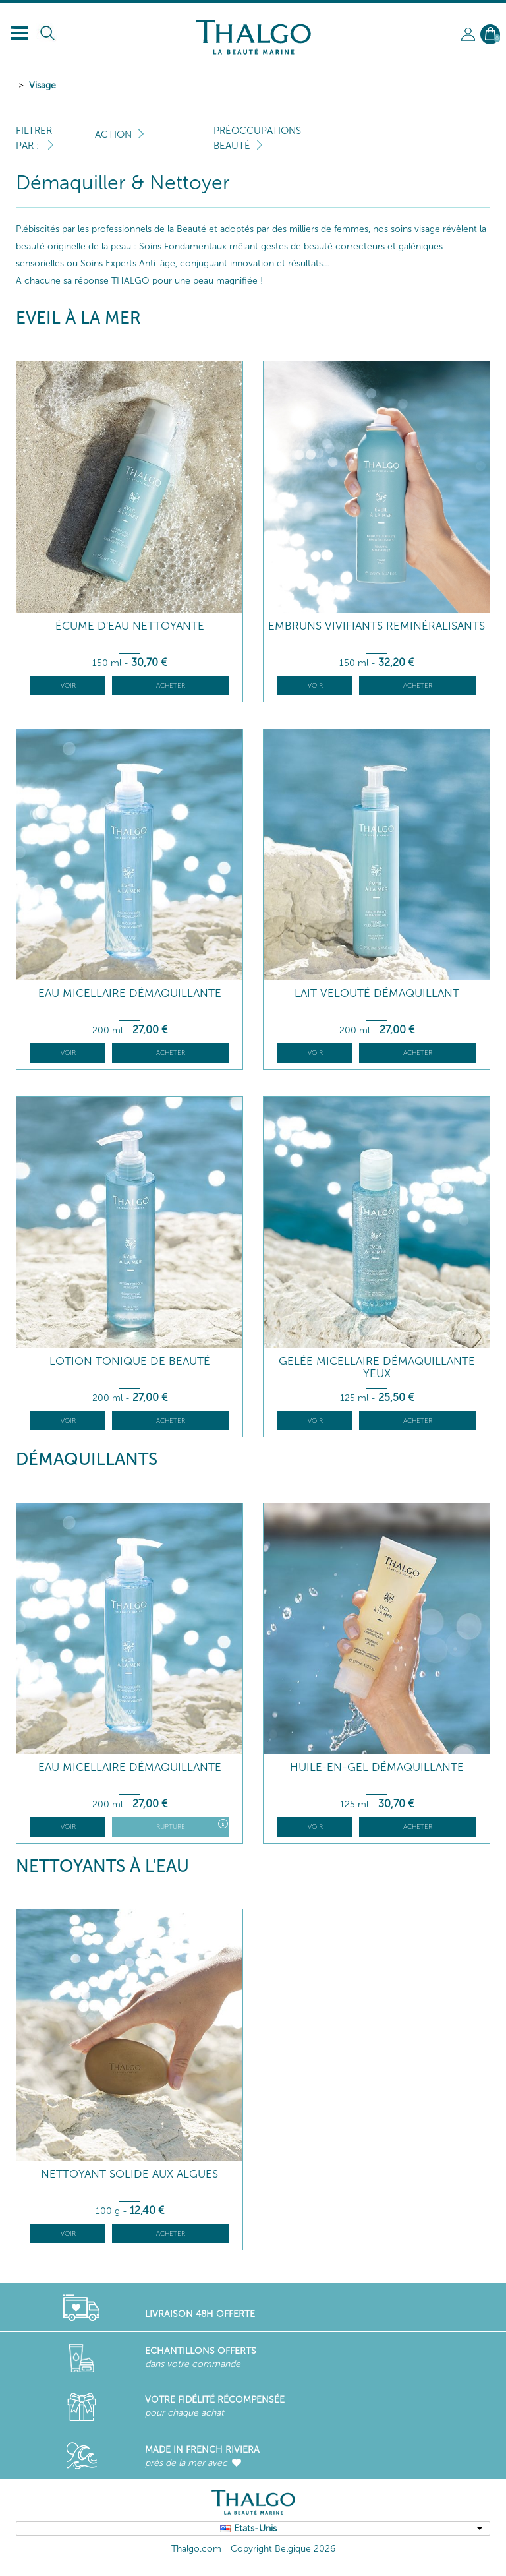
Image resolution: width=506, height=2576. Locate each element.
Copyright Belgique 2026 (283, 2548)
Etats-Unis (255, 2528)
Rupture (192, 1825)
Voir (68, 686)
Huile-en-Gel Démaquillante (377, 1767)
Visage (42, 85)
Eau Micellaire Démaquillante (129, 993)
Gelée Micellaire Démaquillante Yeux (377, 1367)
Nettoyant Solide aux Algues (129, 2174)
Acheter (170, 686)
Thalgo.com (196, 2548)
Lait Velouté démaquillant (377, 993)
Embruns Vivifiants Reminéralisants (376, 626)
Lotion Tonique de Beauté (129, 1361)
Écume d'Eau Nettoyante (129, 626)
